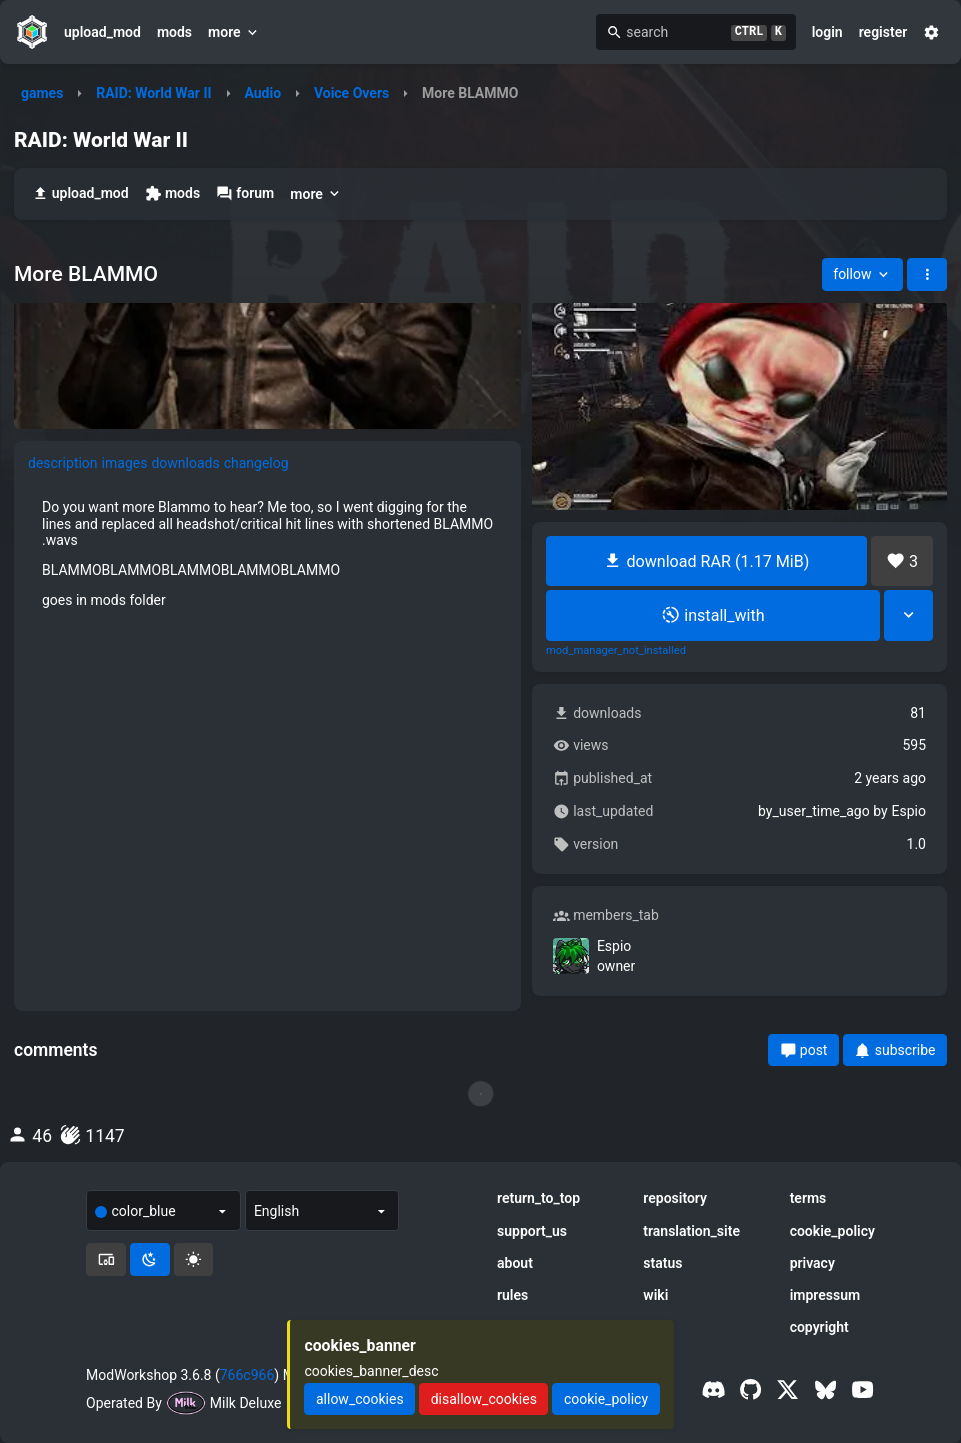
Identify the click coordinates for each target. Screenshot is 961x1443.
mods (174, 32)
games (42, 93)
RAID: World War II (153, 93)
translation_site (691, 1231)
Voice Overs (351, 93)
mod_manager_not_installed (616, 651)
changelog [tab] (256, 463)
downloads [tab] (185, 463)
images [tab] (125, 463)
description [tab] (63, 463)
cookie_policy (832, 1231)
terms (808, 1198)
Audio (262, 93)
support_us (532, 1231)
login (827, 32)
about (515, 1263)
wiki (655, 1295)
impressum (825, 1295)
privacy (812, 1263)
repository (675, 1198)
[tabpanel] (267, 553)
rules (512, 1295)
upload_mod (102, 32)
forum (245, 193)
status (662, 1263)
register (883, 32)
